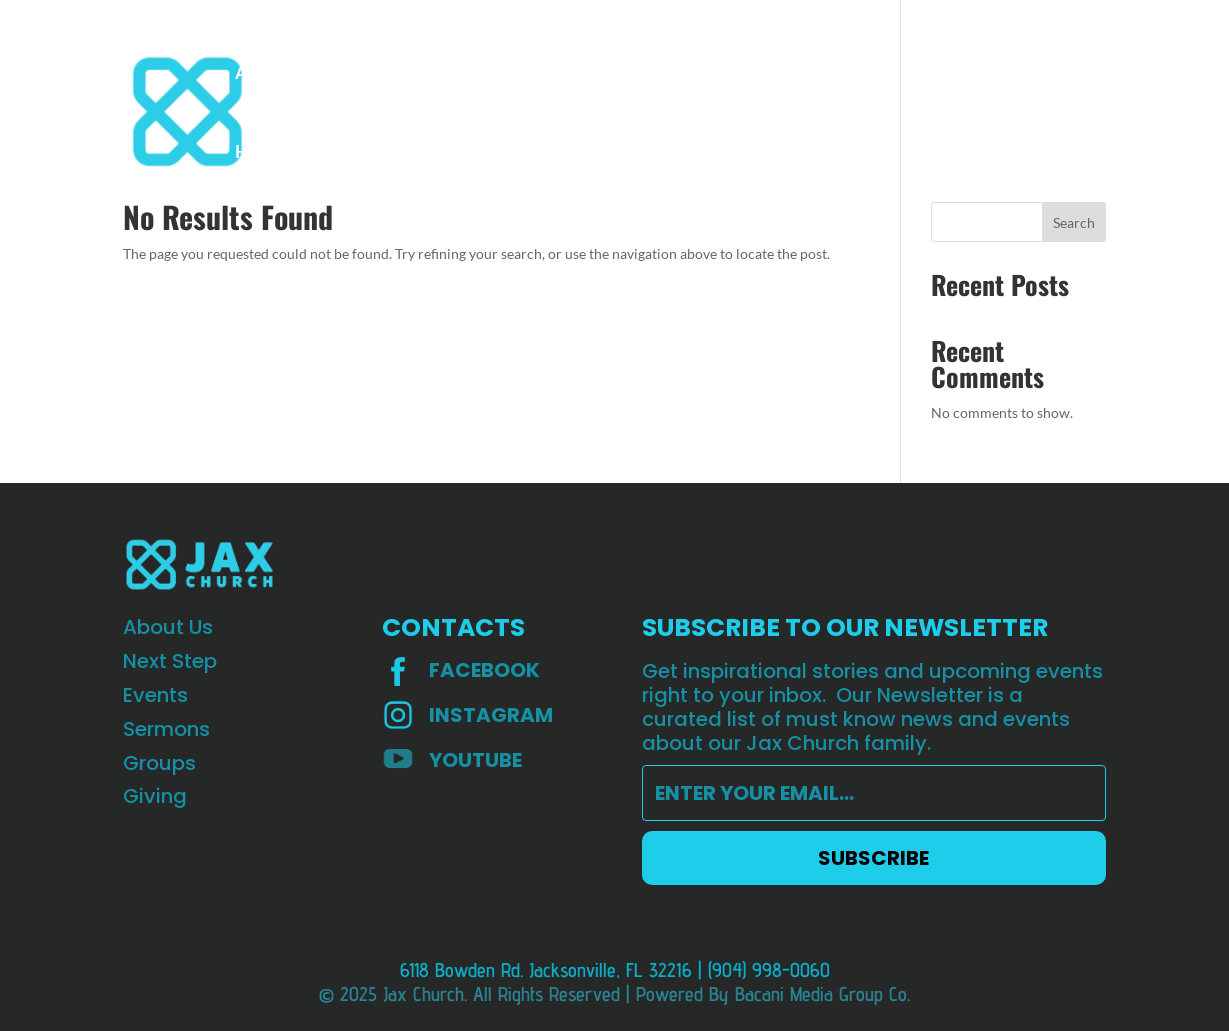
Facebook (484, 670)
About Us (272, 74)
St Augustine (919, 74)
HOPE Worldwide (306, 153)
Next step (373, 74)
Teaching (807, 74)
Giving (721, 74)
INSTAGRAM (491, 715)
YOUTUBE (475, 760)
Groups (641, 74)
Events (464, 74)
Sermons (552, 74)
